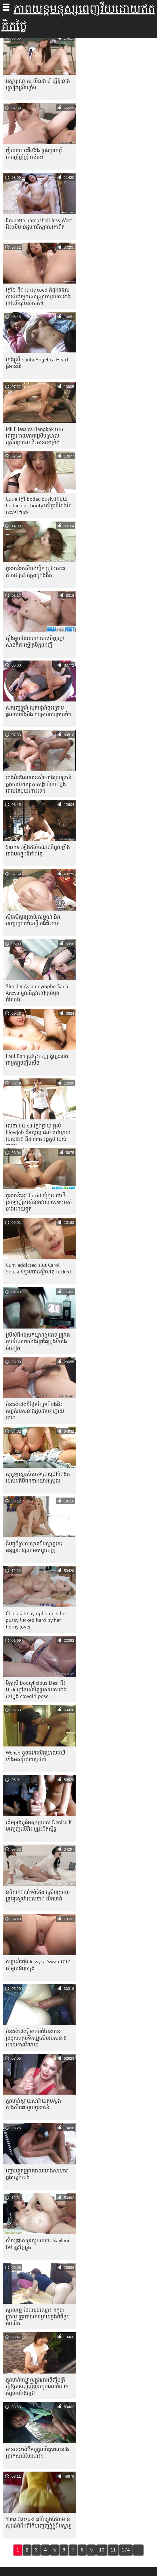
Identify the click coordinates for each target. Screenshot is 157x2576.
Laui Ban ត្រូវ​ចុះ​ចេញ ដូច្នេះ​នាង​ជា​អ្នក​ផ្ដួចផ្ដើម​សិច (37, 1059)
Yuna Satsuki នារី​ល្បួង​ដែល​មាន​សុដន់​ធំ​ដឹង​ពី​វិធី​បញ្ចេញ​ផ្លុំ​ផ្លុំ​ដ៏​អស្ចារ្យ (39, 2522)
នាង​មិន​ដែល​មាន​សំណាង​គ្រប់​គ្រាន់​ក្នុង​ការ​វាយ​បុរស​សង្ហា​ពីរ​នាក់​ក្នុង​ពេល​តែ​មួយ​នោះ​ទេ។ (38, 784)
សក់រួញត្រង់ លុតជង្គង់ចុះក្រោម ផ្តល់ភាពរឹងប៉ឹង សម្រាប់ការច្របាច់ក (38, 711)
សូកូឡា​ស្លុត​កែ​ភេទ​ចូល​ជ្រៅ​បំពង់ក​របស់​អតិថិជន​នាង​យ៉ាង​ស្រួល (38, 1477)
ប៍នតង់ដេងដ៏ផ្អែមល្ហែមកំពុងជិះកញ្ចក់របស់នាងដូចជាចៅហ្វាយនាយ (35, 1411)
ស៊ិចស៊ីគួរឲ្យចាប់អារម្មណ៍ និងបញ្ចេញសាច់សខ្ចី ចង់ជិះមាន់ (33, 920)
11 (113, 2549)
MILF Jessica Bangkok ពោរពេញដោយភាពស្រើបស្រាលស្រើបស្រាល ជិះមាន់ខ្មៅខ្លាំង (34, 436)
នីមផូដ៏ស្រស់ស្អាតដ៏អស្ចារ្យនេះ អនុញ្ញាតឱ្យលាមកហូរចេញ (34, 1547)
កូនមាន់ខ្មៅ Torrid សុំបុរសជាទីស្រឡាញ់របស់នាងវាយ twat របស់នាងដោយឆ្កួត (39, 1202)
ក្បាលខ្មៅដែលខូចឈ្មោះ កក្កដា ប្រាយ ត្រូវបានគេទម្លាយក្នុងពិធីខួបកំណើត (38, 2317)
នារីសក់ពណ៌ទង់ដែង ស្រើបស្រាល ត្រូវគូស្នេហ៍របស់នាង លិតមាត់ (38, 1895)
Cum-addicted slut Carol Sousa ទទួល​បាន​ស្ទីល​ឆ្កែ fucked (38, 1268)
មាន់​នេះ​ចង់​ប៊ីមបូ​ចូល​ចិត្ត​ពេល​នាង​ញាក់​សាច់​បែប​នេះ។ (37, 2452)
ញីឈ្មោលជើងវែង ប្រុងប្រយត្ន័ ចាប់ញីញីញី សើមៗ (34, 153)
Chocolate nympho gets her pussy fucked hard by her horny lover (36, 1620)
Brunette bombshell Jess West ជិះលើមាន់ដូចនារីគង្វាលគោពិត (39, 223)
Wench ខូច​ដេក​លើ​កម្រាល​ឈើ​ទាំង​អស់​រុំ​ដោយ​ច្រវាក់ (35, 1756)
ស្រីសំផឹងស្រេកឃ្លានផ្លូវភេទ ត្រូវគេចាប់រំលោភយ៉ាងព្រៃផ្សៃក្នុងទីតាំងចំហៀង (38, 1341)
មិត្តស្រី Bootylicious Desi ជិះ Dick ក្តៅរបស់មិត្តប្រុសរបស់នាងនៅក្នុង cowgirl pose (36, 1689)
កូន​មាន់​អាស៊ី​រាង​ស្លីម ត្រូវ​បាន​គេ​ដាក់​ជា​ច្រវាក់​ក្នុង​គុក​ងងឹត (35, 571)
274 (126, 2549)
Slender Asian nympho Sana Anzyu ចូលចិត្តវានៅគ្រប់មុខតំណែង (37, 993)
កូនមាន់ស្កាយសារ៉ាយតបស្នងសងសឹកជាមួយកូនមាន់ (33, 2104)
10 (101, 2549)
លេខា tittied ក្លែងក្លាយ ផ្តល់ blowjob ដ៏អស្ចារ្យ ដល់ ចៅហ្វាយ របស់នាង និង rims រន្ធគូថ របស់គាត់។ (38, 1133)
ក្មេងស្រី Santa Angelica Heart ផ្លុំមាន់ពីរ (37, 362)
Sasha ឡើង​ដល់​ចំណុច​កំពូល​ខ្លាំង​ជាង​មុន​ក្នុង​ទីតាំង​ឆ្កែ (38, 850)
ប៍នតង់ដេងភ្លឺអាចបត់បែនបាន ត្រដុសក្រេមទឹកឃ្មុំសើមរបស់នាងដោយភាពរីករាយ (36, 2038)
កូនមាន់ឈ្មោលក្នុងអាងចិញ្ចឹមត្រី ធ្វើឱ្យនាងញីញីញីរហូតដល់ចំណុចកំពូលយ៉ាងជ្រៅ (37, 2386)
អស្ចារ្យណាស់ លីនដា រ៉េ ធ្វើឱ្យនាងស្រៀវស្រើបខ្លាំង (38, 84)
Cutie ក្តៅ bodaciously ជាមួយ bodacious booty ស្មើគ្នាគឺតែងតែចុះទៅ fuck (39, 505)
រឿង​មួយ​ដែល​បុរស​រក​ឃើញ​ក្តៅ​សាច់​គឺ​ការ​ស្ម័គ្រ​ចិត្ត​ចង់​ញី (35, 641)
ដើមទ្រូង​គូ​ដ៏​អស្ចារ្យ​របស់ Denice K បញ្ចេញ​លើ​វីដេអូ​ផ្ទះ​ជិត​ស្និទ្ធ (39, 1825)
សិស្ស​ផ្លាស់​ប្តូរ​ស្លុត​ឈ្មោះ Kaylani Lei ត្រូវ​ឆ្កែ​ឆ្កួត (37, 2243)
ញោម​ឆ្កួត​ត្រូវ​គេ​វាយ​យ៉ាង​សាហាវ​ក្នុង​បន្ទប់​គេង (37, 2174)
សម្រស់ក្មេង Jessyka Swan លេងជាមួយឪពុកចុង (38, 1964)
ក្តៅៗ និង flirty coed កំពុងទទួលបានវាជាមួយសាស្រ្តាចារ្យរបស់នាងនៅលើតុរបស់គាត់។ (38, 296)
